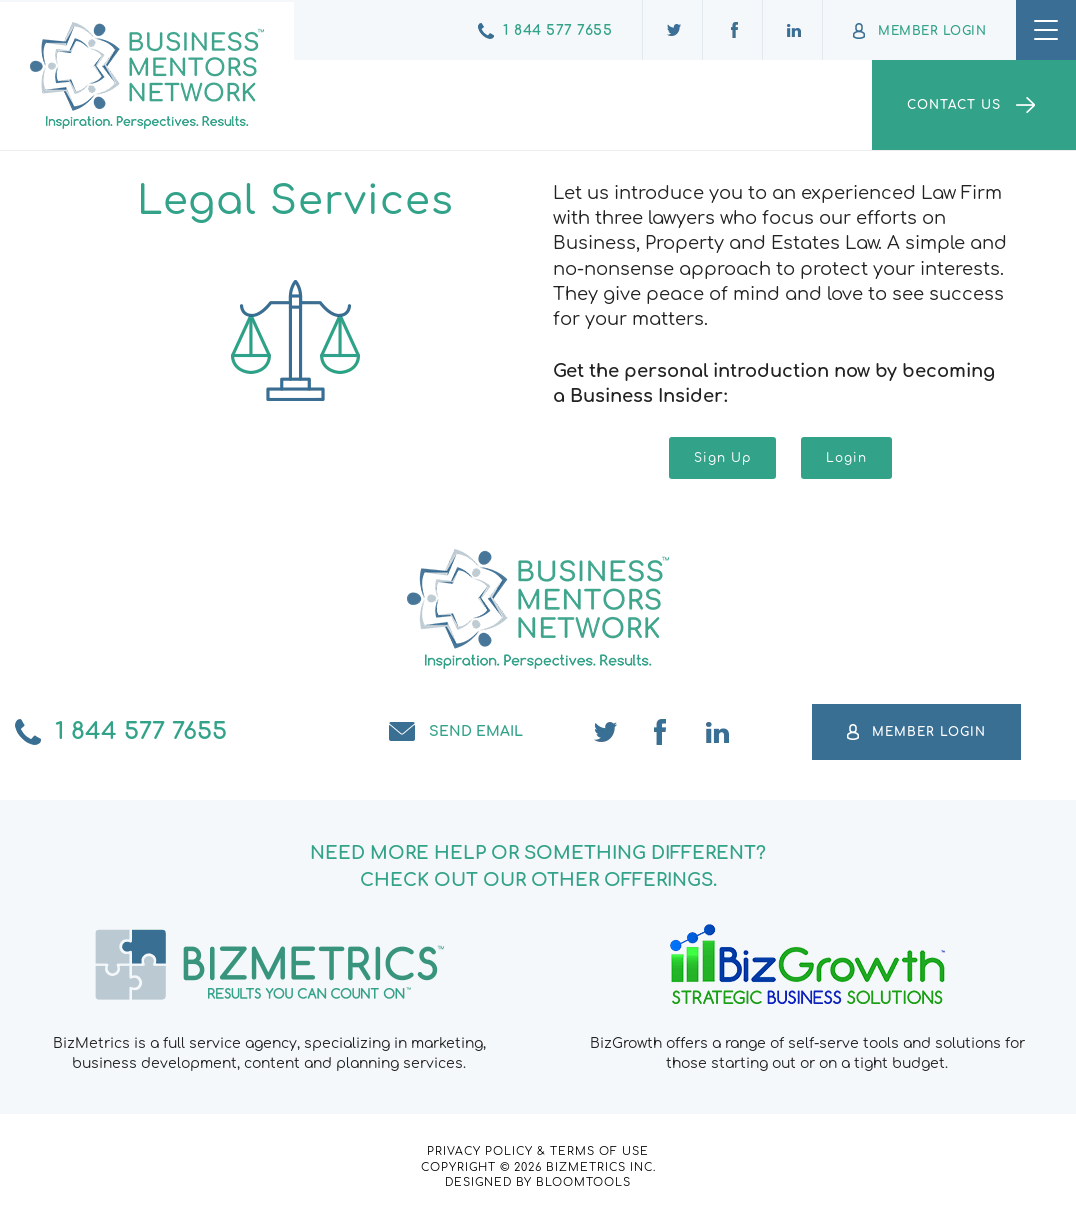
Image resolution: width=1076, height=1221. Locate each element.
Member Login (932, 31)
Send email (476, 731)
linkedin (718, 732)
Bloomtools (583, 1182)
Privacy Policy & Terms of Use (538, 1151)
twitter (606, 732)
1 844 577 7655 (557, 30)
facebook (662, 732)
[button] (722, 458)
